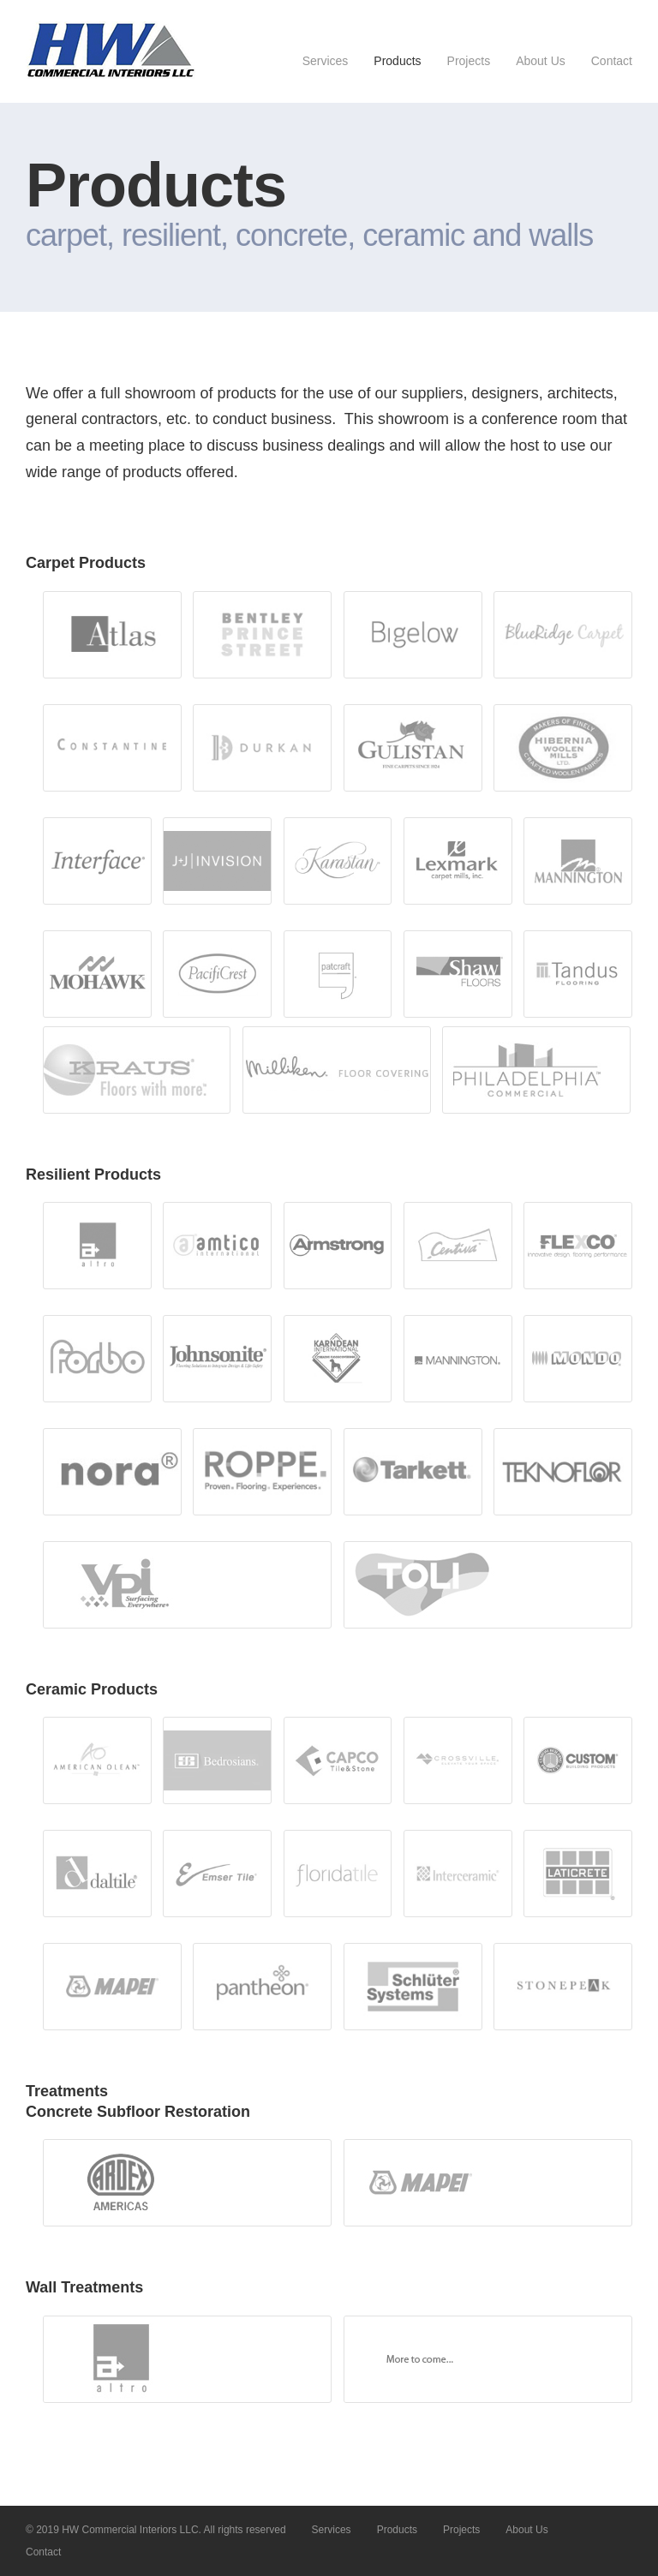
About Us (540, 61)
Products (397, 61)
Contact (611, 61)
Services (325, 61)
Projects (469, 61)
